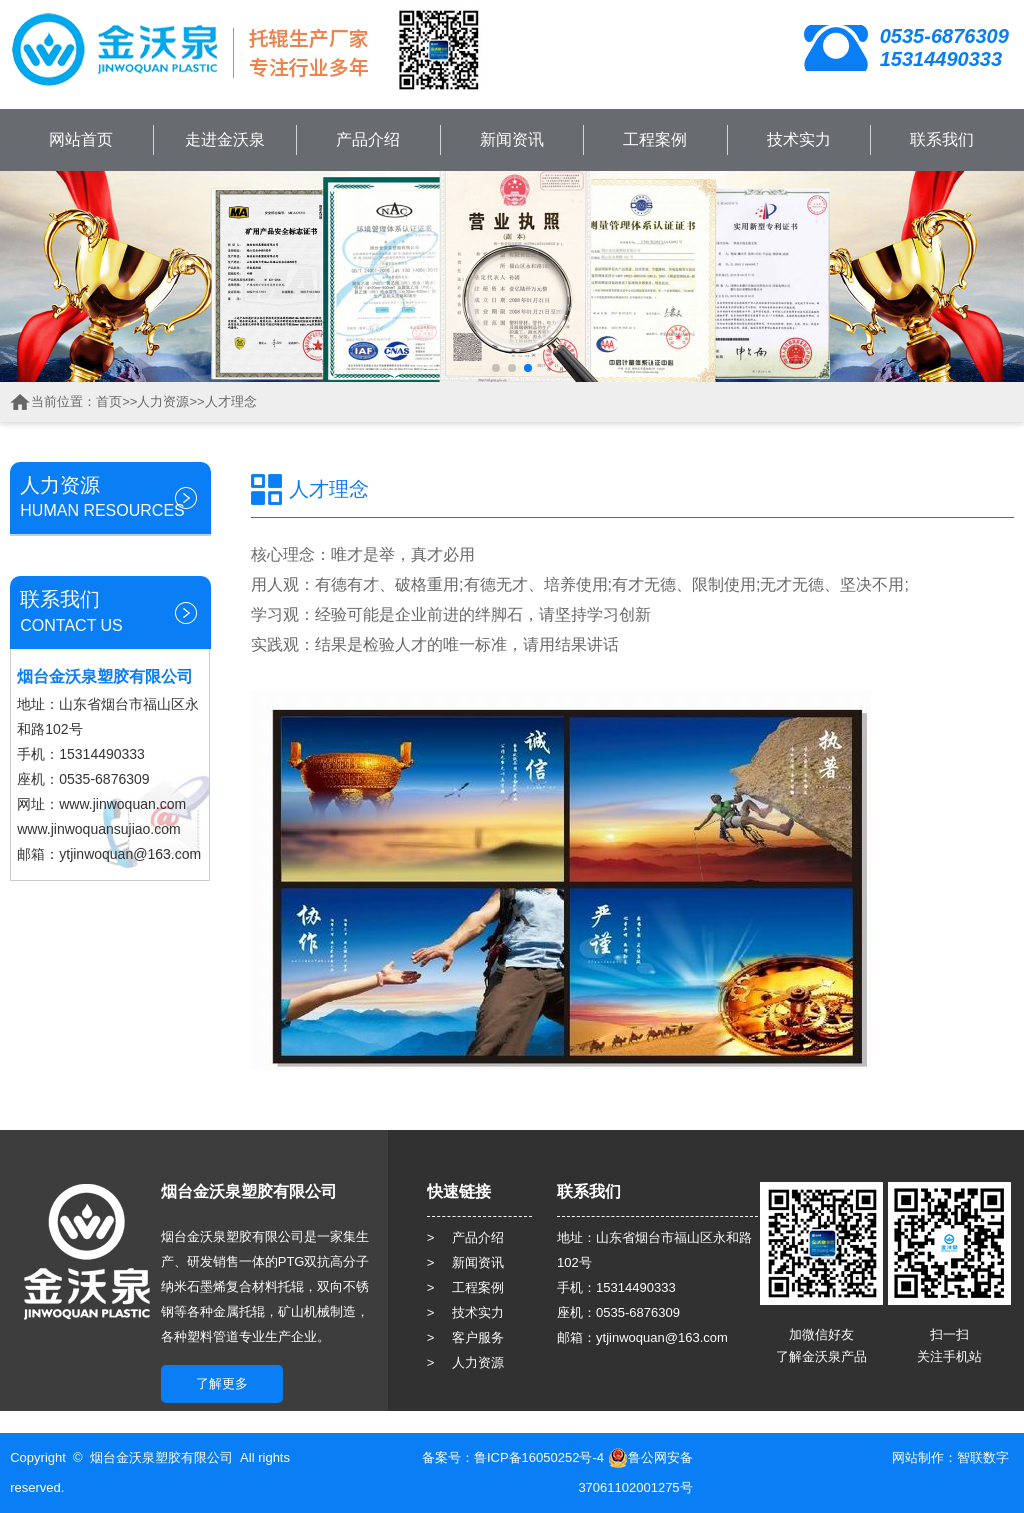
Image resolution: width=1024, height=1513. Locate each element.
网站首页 (81, 139)
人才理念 (231, 401)
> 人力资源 (466, 1362)
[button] (496, 368)
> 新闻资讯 (466, 1262)
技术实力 (799, 139)
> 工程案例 (466, 1287)
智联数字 (983, 1457)
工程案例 (655, 139)
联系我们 (942, 139)
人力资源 (163, 401)
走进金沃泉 (225, 139)
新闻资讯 (512, 139)
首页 (109, 401)
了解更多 (222, 1383)
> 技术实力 (466, 1312)
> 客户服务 (466, 1337)
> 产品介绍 (466, 1237)
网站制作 (918, 1457)
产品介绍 (368, 139)
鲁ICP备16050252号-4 (539, 1457)
